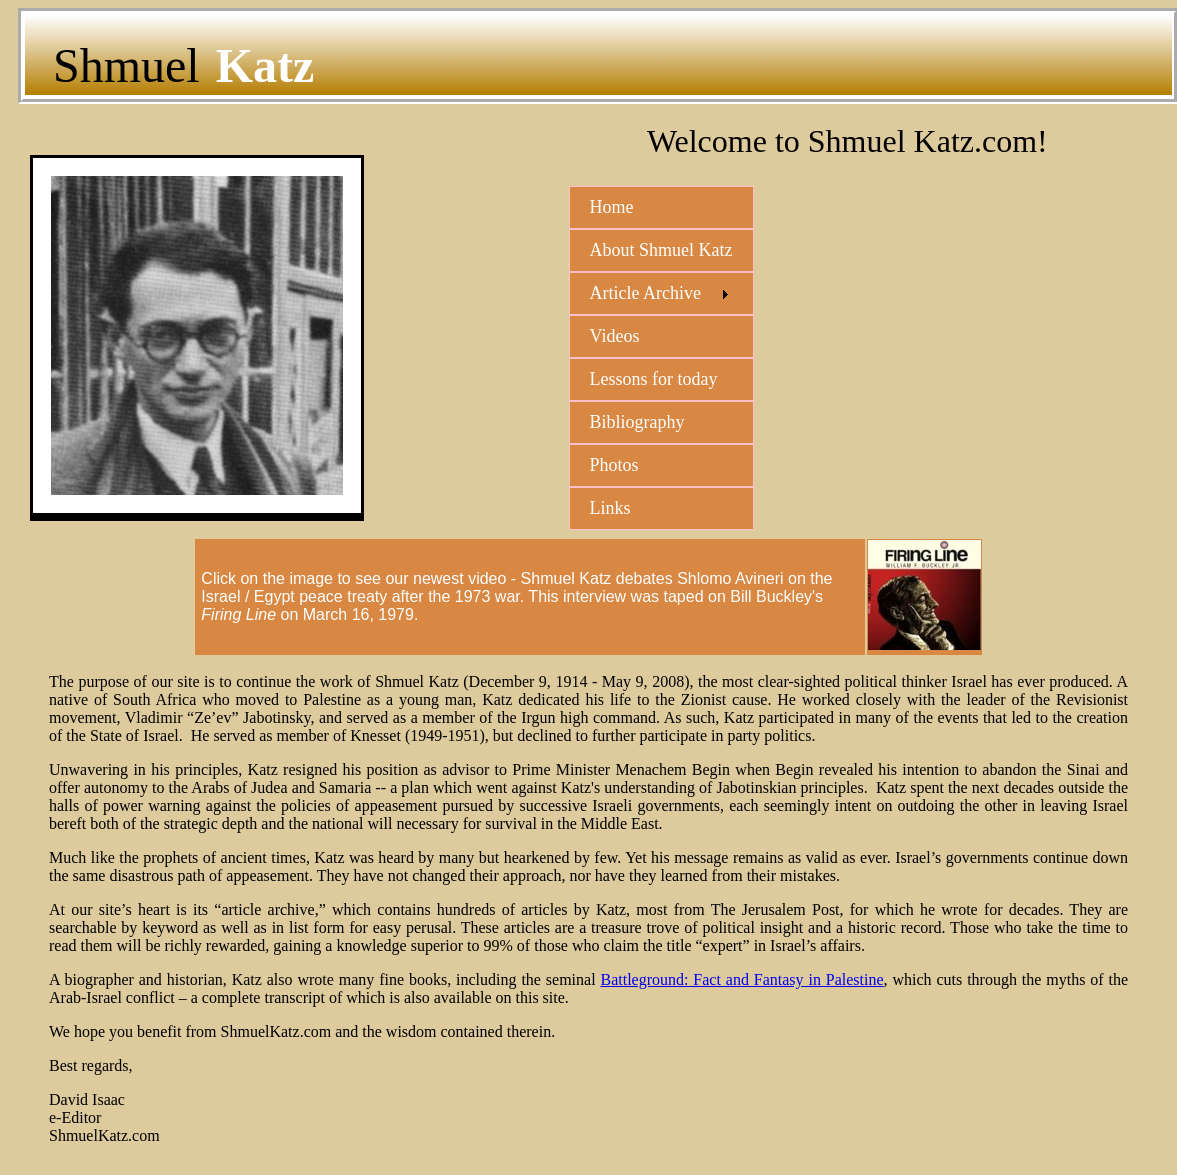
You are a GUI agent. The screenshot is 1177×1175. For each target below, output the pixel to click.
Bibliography (637, 422)
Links (610, 508)
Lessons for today (654, 379)
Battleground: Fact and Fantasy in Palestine (741, 979)
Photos (614, 465)
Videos (615, 336)
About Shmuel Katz (661, 250)
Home (612, 207)
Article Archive (645, 293)
